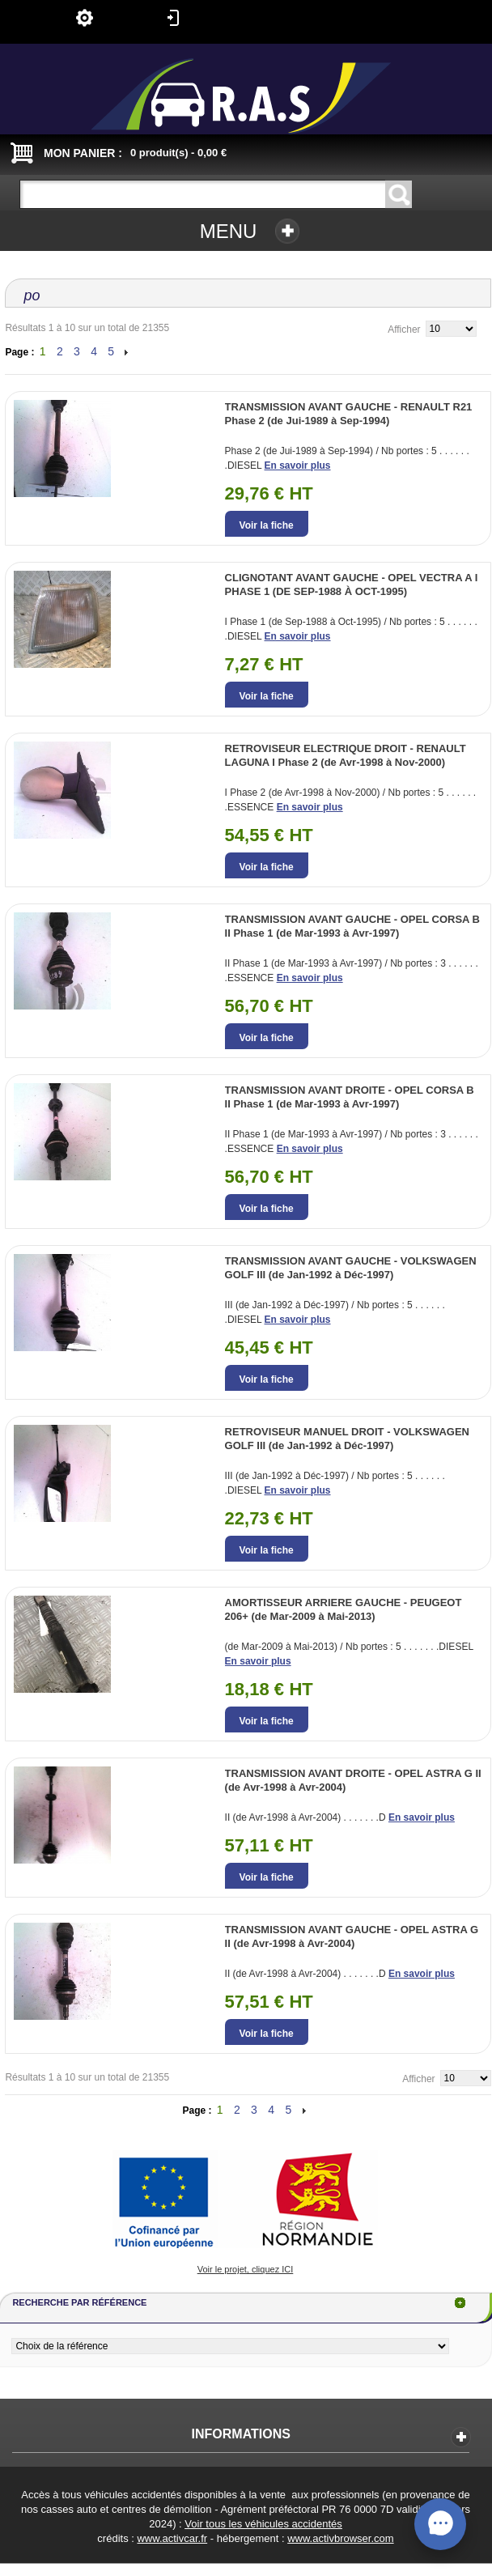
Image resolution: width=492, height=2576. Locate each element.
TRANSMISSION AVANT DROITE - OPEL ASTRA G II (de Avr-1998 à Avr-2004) (353, 1780)
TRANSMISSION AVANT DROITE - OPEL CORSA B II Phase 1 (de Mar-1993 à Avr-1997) (349, 1097)
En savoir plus (298, 465)
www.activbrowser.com (340, 2538)
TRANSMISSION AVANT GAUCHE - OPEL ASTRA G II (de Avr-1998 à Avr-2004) (351, 1936)
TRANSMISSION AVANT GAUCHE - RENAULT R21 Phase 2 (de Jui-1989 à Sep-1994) (349, 414)
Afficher (404, 329)
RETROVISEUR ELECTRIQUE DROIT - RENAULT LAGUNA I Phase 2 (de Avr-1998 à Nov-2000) (345, 755)
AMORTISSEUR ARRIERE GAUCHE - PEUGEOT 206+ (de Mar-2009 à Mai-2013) (343, 1609)
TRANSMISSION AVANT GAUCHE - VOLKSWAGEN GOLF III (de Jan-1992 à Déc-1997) (351, 1268)
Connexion (173, 18)
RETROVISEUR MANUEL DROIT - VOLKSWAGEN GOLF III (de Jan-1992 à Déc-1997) (347, 1439)
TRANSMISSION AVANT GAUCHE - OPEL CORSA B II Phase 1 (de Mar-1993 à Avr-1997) (352, 926)
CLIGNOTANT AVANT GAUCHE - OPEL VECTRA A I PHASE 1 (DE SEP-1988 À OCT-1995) (351, 584)
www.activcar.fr (172, 2538)
